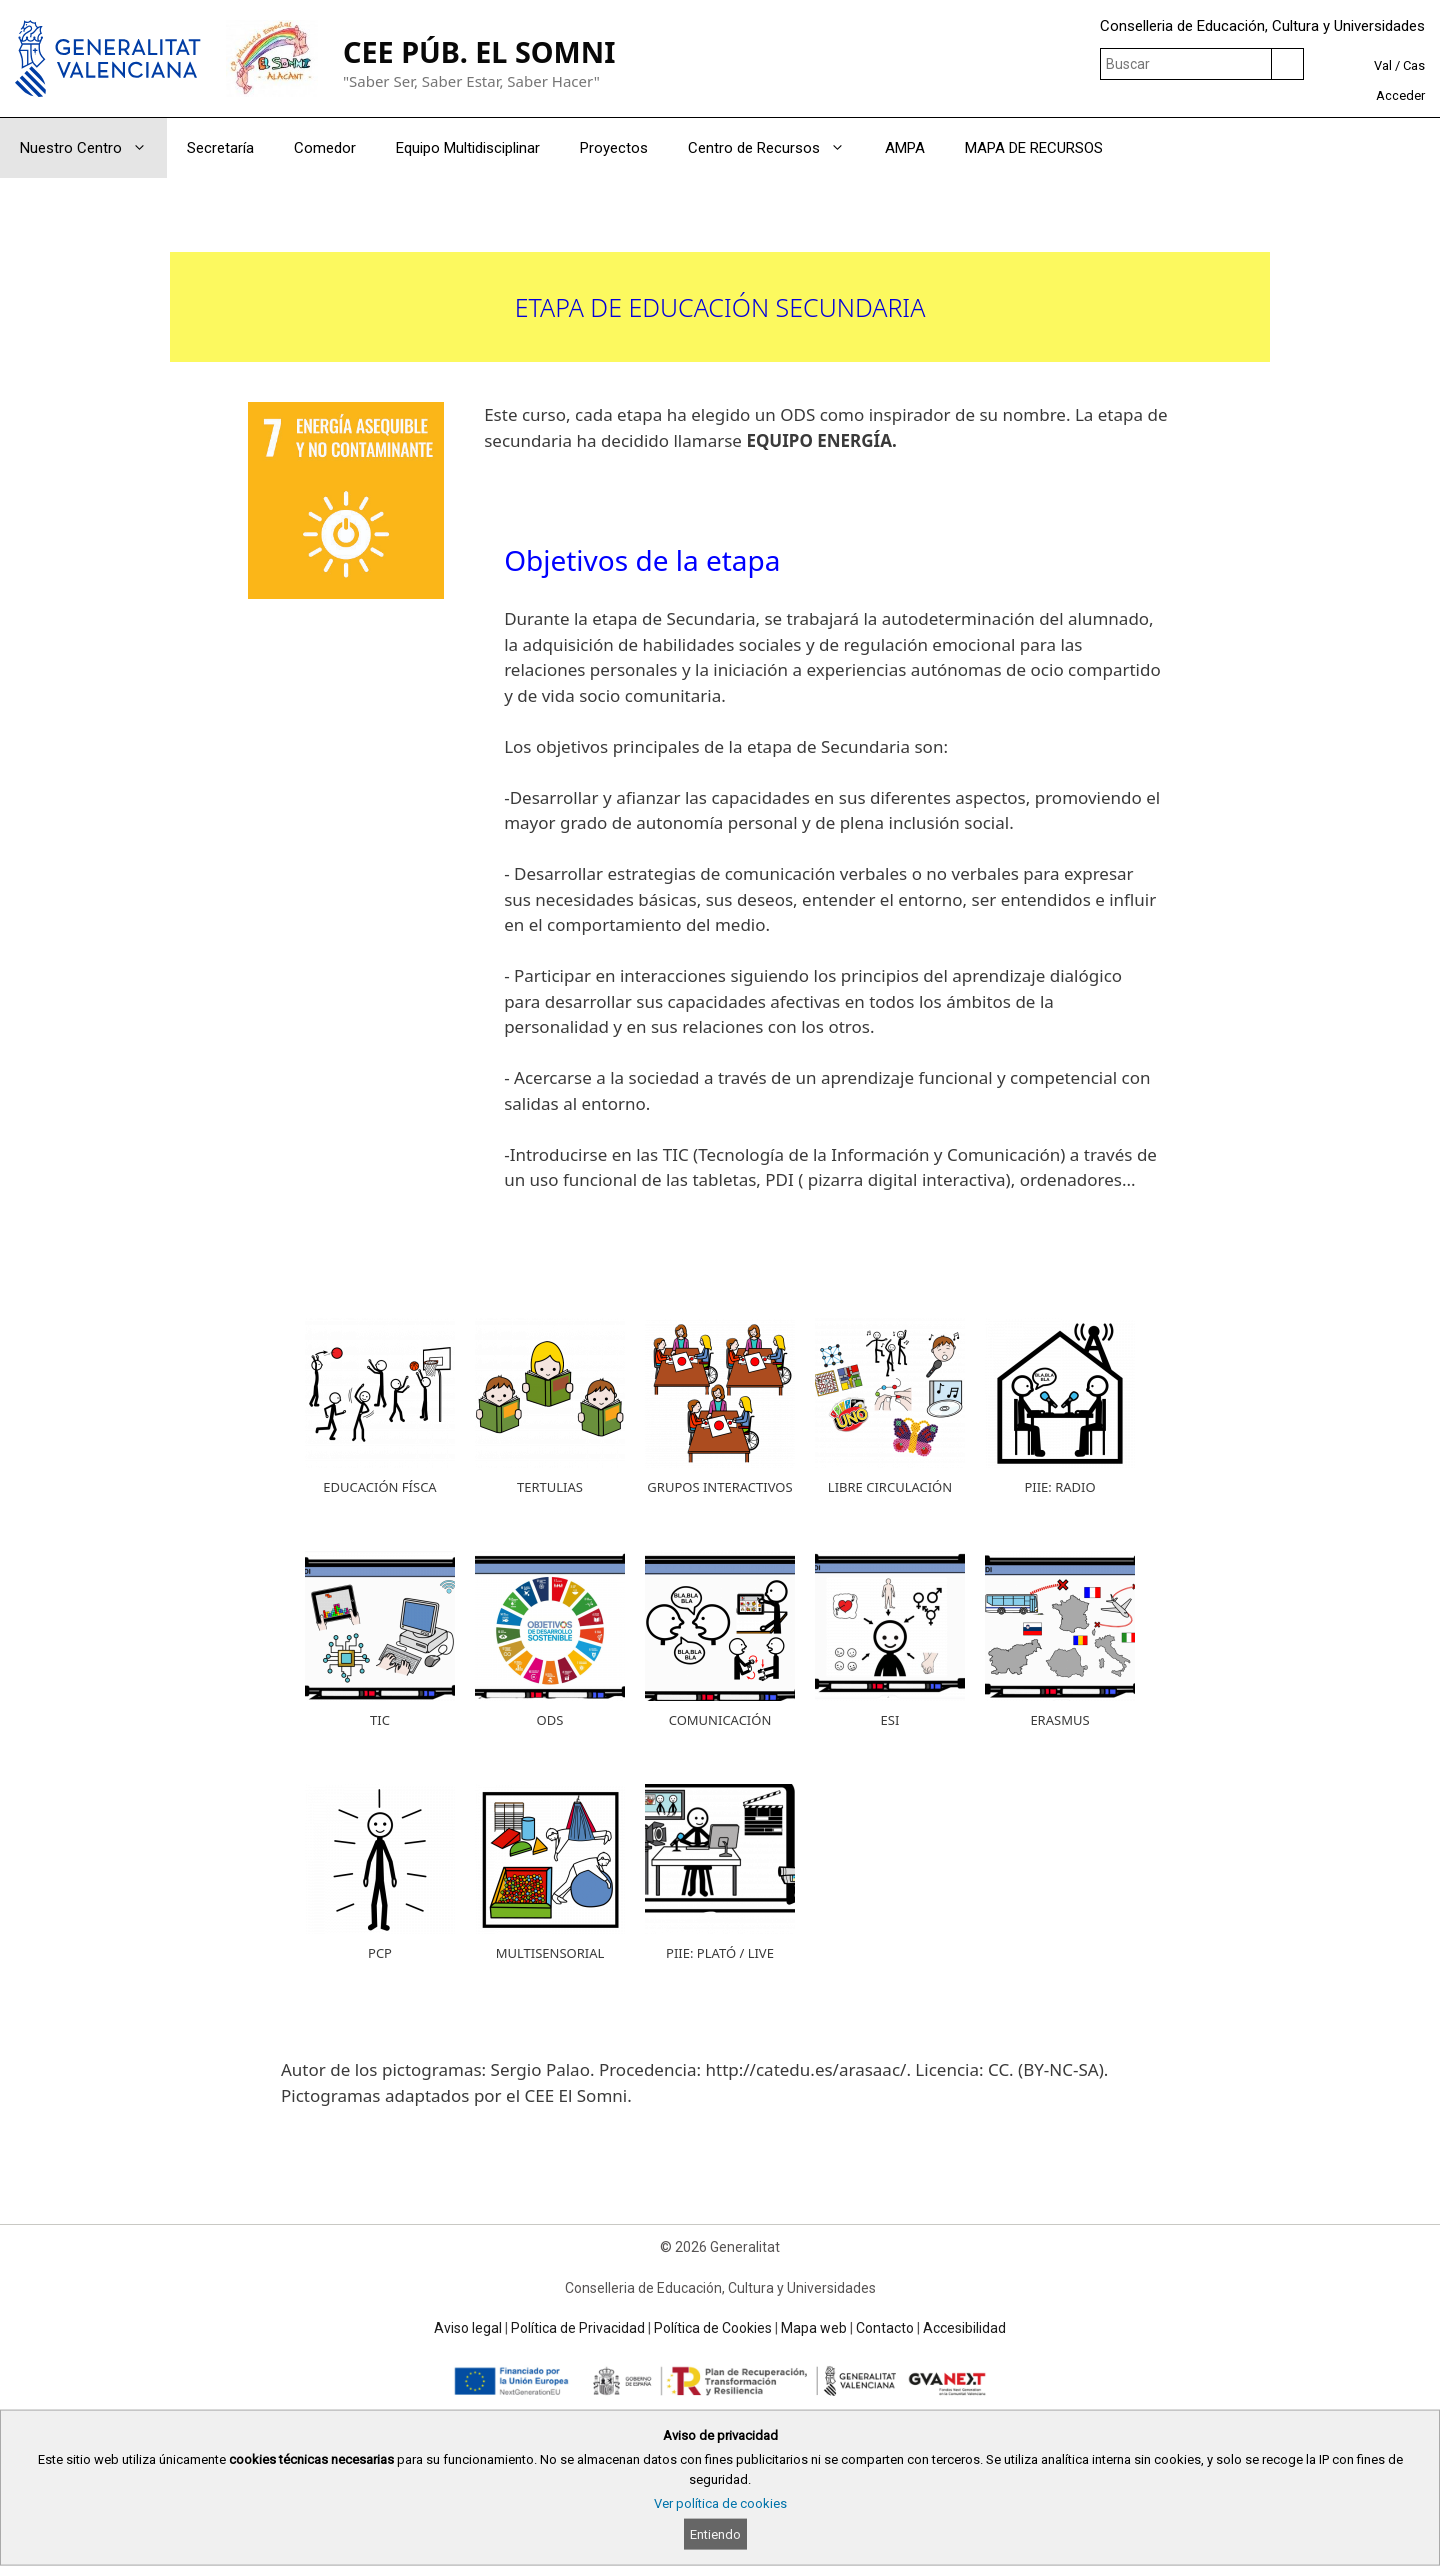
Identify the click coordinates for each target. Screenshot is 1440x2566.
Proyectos (614, 148)
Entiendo (715, 2534)
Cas (1414, 65)
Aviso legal (468, 2328)
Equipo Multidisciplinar (468, 148)
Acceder (1400, 95)
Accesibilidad (964, 2328)
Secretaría (220, 148)
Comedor (325, 148)
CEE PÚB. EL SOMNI (479, 51)
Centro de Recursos (776, 148)
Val (1383, 65)
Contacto (885, 2328)
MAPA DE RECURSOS (1034, 148)
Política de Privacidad (578, 2328)
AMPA (905, 148)
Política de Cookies (713, 2328)
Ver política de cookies (720, 2503)
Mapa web (814, 2328)
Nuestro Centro (93, 148)
